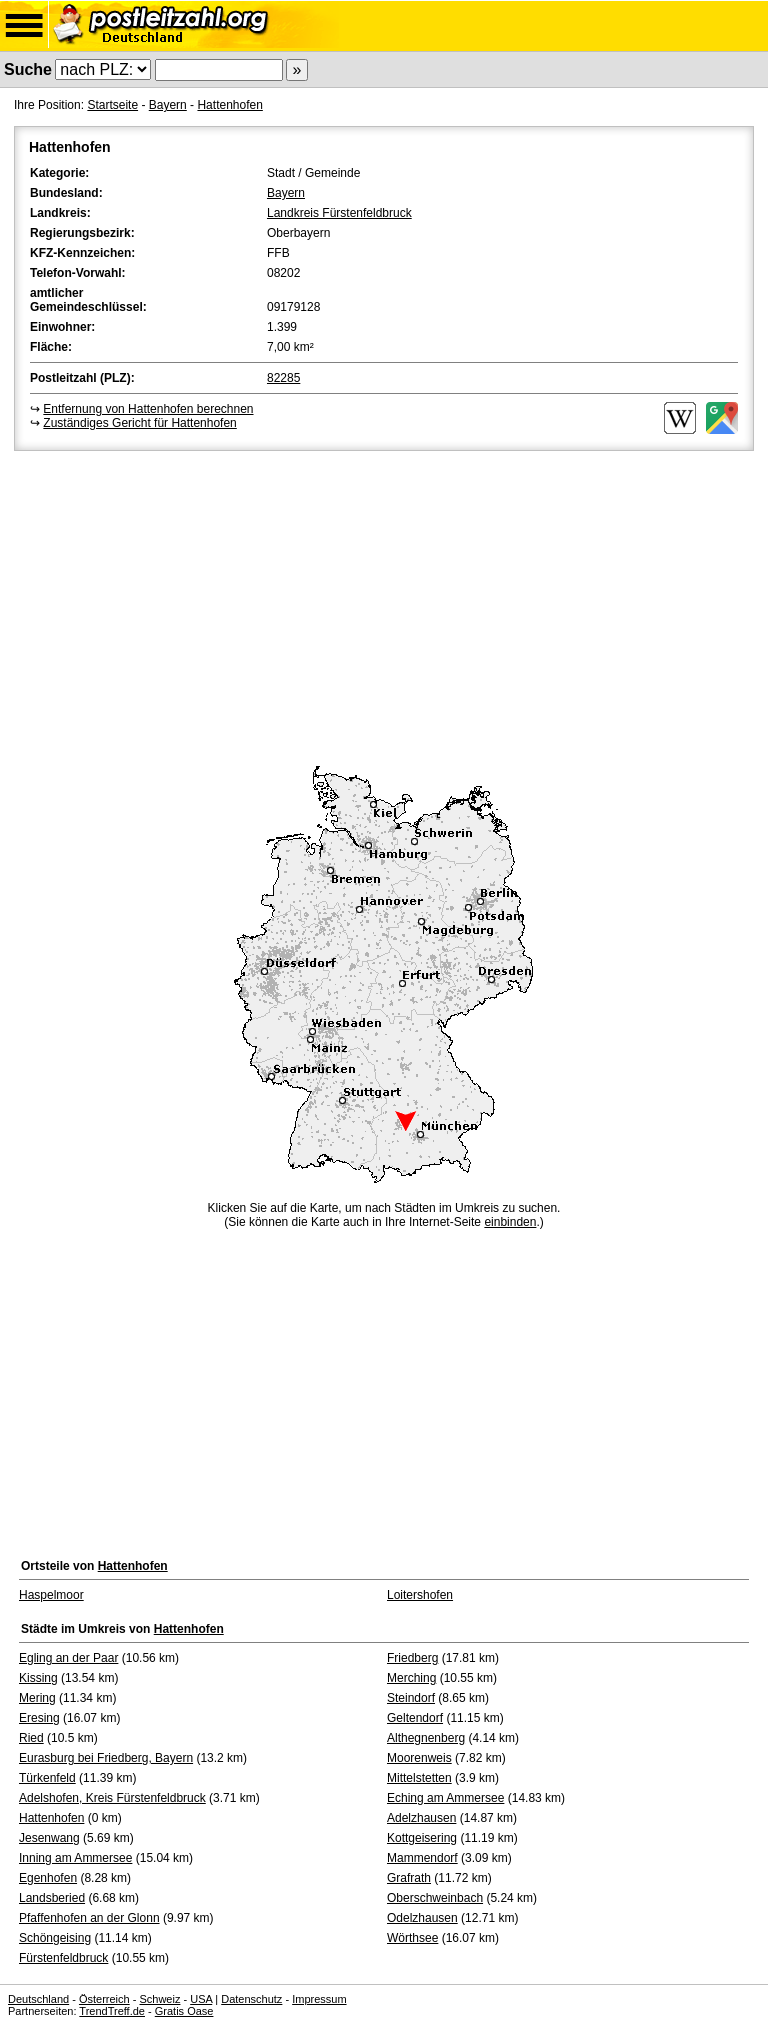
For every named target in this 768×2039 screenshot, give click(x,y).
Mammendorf (422, 1858)
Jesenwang (49, 1838)
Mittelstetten (419, 1778)
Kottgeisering (422, 1838)
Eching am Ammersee (445, 1798)
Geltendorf (415, 1718)
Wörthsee (412, 1938)
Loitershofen (420, 1595)
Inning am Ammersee (75, 1858)
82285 (283, 378)
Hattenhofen (229, 105)
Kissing (38, 1678)
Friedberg (412, 1658)
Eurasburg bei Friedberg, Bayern (106, 1758)
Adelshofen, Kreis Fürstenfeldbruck (112, 1798)
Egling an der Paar (68, 1658)
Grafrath (409, 1878)
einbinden (510, 1222)
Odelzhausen (422, 1918)
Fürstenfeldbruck (63, 1958)
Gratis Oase (184, 2011)
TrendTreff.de (112, 2011)
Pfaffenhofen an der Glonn (89, 1918)
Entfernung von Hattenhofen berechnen (148, 409)
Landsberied (52, 1898)
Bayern (168, 105)
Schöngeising (55, 1938)
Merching (411, 1678)
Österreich (104, 1999)
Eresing (39, 1718)
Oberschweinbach (435, 1898)
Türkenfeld (47, 1778)
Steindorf (411, 1698)
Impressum (319, 1999)
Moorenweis (419, 1758)
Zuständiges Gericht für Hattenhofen (139, 423)
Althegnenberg (426, 1738)
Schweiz (159, 1999)
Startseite (112, 105)
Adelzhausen (421, 1818)
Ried (31, 1738)
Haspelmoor (51, 1595)
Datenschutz (251, 1999)
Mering (37, 1698)
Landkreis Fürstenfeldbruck (339, 213)
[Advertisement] (384, 605)
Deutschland (38, 1999)
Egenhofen (48, 1878)
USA (201, 1999)
